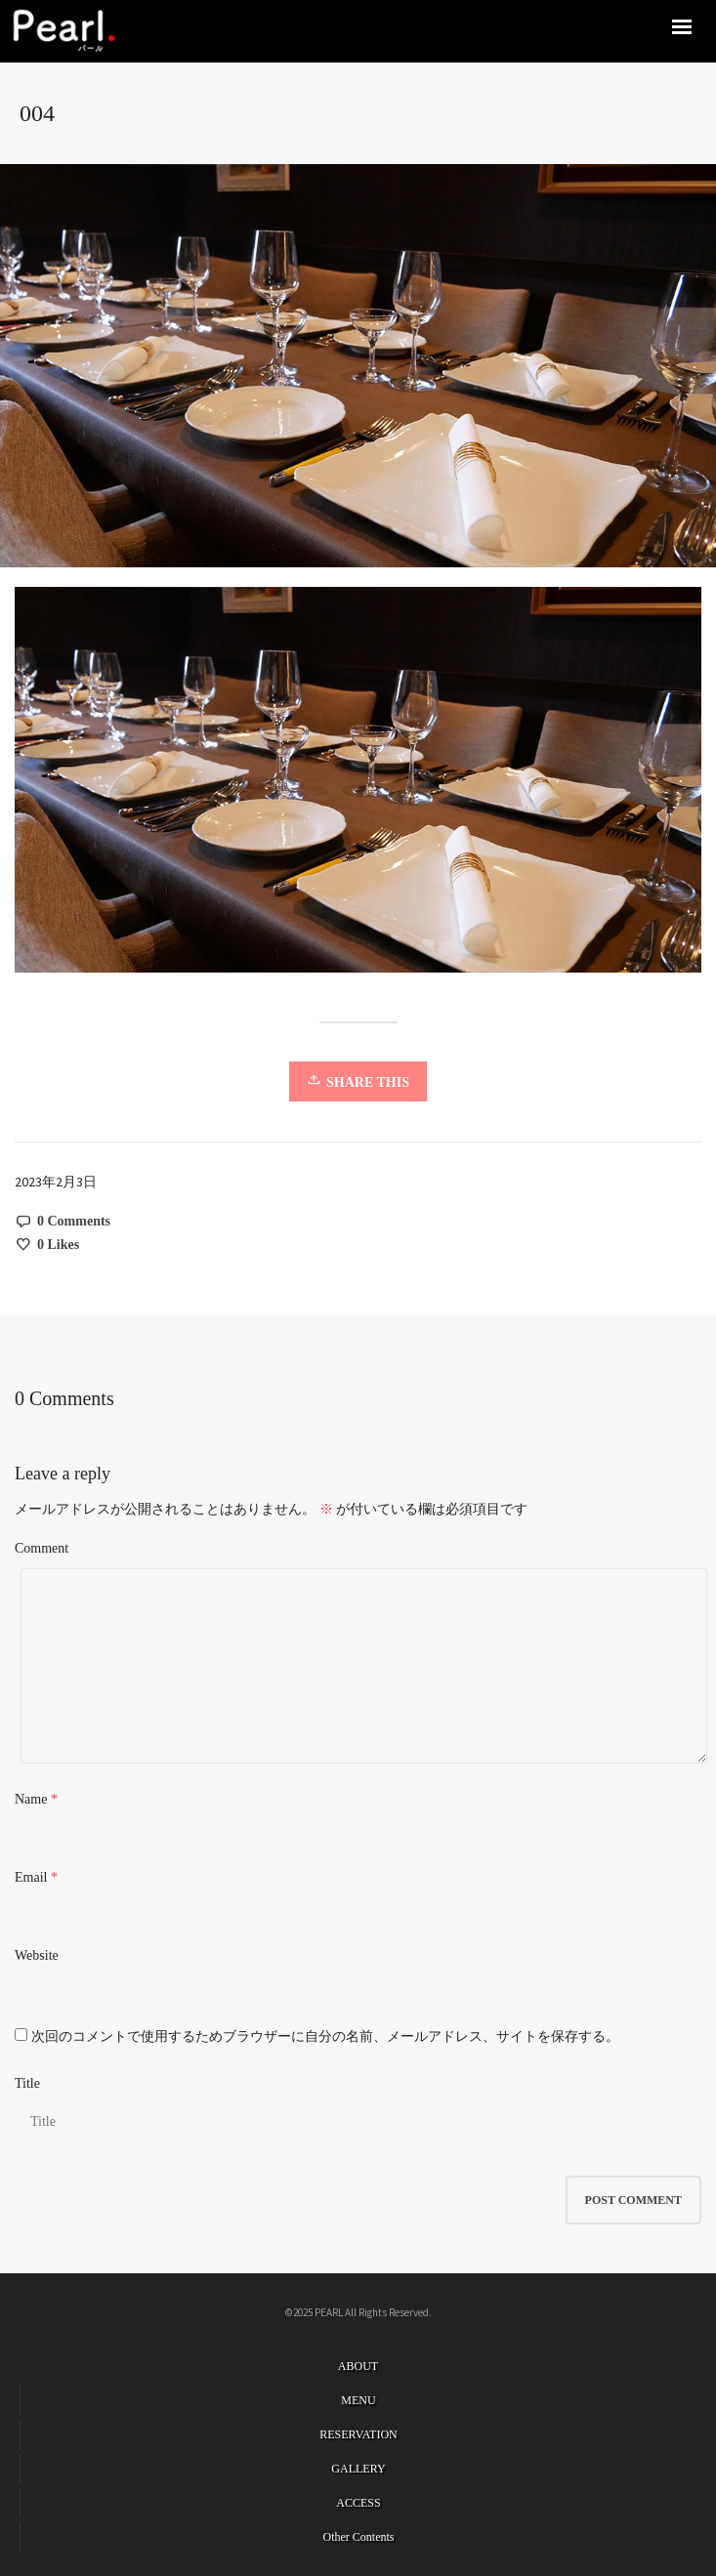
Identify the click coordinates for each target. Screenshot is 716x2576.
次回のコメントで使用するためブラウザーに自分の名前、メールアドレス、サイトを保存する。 (325, 2036)
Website (37, 1955)
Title (27, 2083)
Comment (41, 1548)
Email (31, 1877)
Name (31, 1799)
